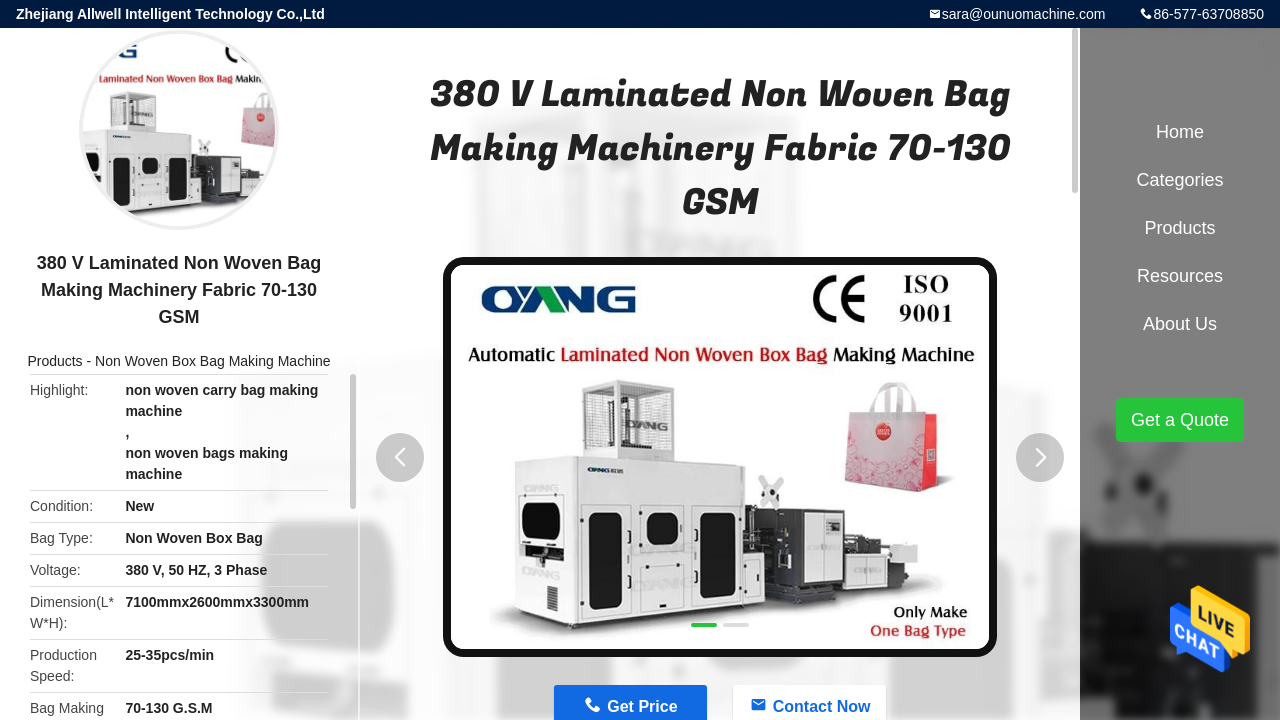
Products (54, 361)
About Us (1180, 324)
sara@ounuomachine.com (1024, 14)
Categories (1179, 180)
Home (1180, 132)
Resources (1180, 276)
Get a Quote (1180, 420)
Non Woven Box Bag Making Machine (213, 361)
